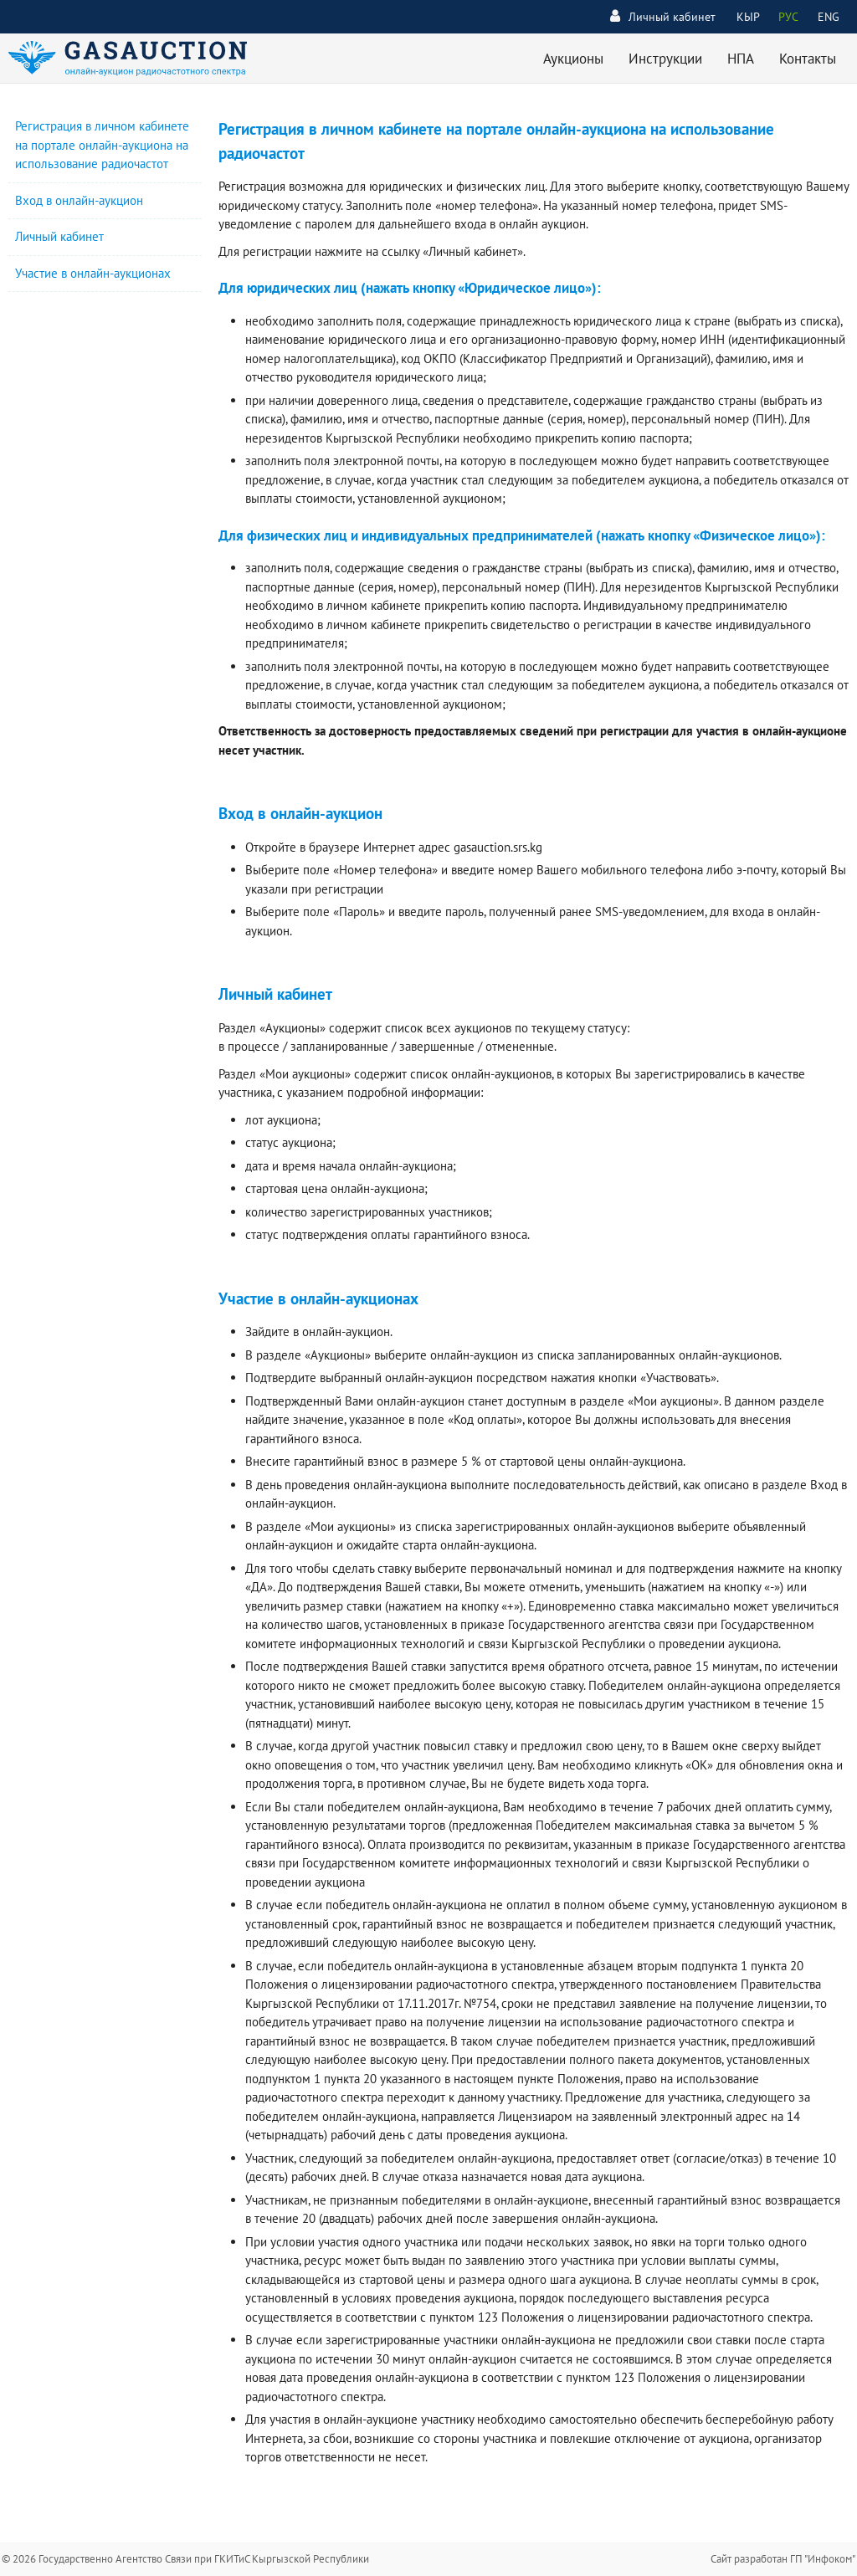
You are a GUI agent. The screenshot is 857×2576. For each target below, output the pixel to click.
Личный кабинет (663, 16)
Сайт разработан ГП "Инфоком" (783, 2559)
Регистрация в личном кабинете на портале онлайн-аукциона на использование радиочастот (102, 145)
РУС (788, 16)
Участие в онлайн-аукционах (93, 273)
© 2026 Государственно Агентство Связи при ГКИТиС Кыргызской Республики (185, 2559)
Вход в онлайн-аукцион (79, 200)
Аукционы (573, 58)
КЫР (748, 16)
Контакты (807, 58)
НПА (740, 58)
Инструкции (665, 58)
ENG (828, 16)
